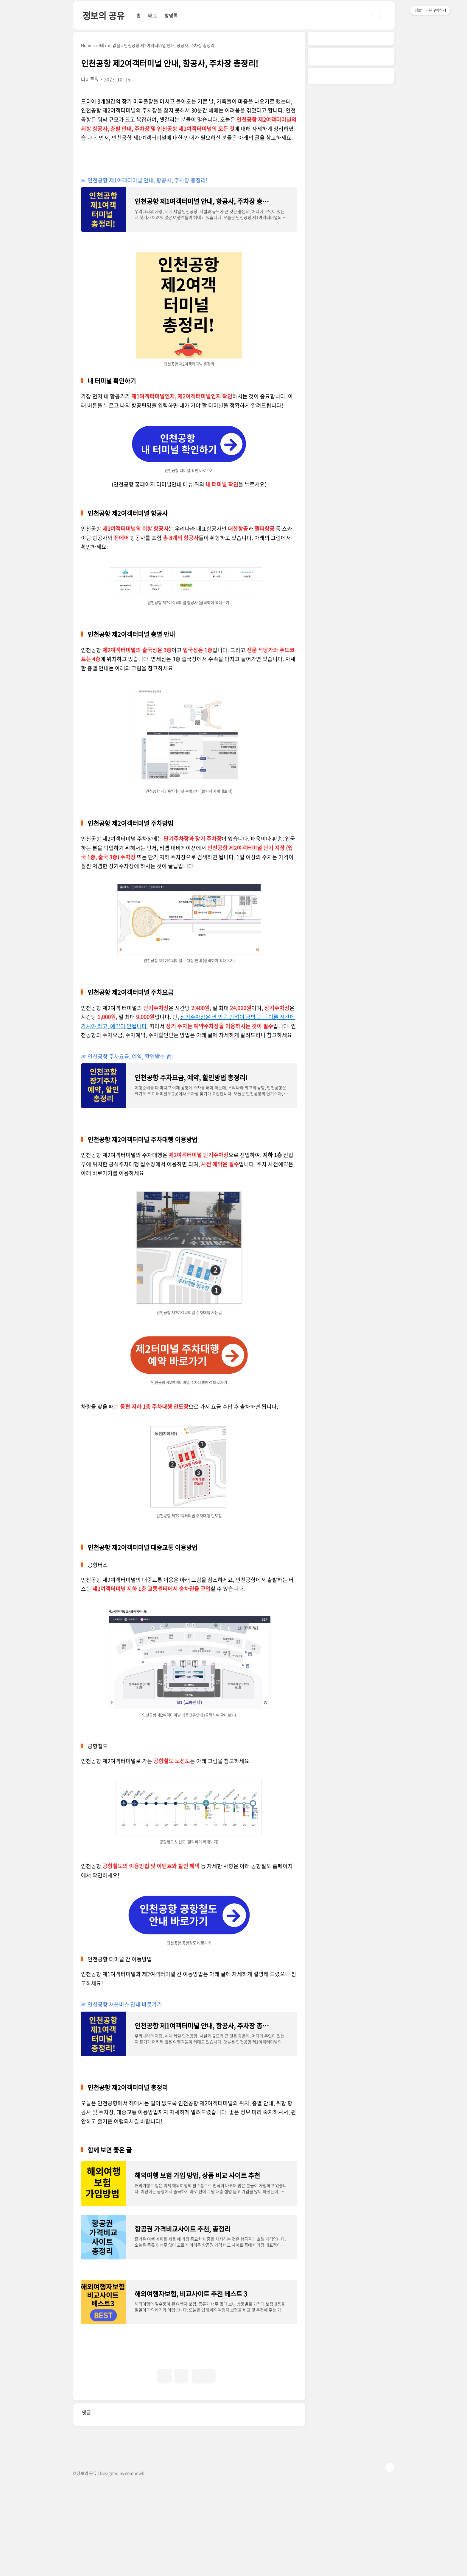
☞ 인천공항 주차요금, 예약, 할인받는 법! (127, 1056)
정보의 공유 (103, 15)
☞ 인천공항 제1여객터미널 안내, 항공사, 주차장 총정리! (144, 180)
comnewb (134, 2562)
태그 (152, 15)
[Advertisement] (135, 2441)
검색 (376, 15)
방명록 (171, 15)
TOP (389, 2556)
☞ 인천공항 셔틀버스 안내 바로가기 (121, 2004)
